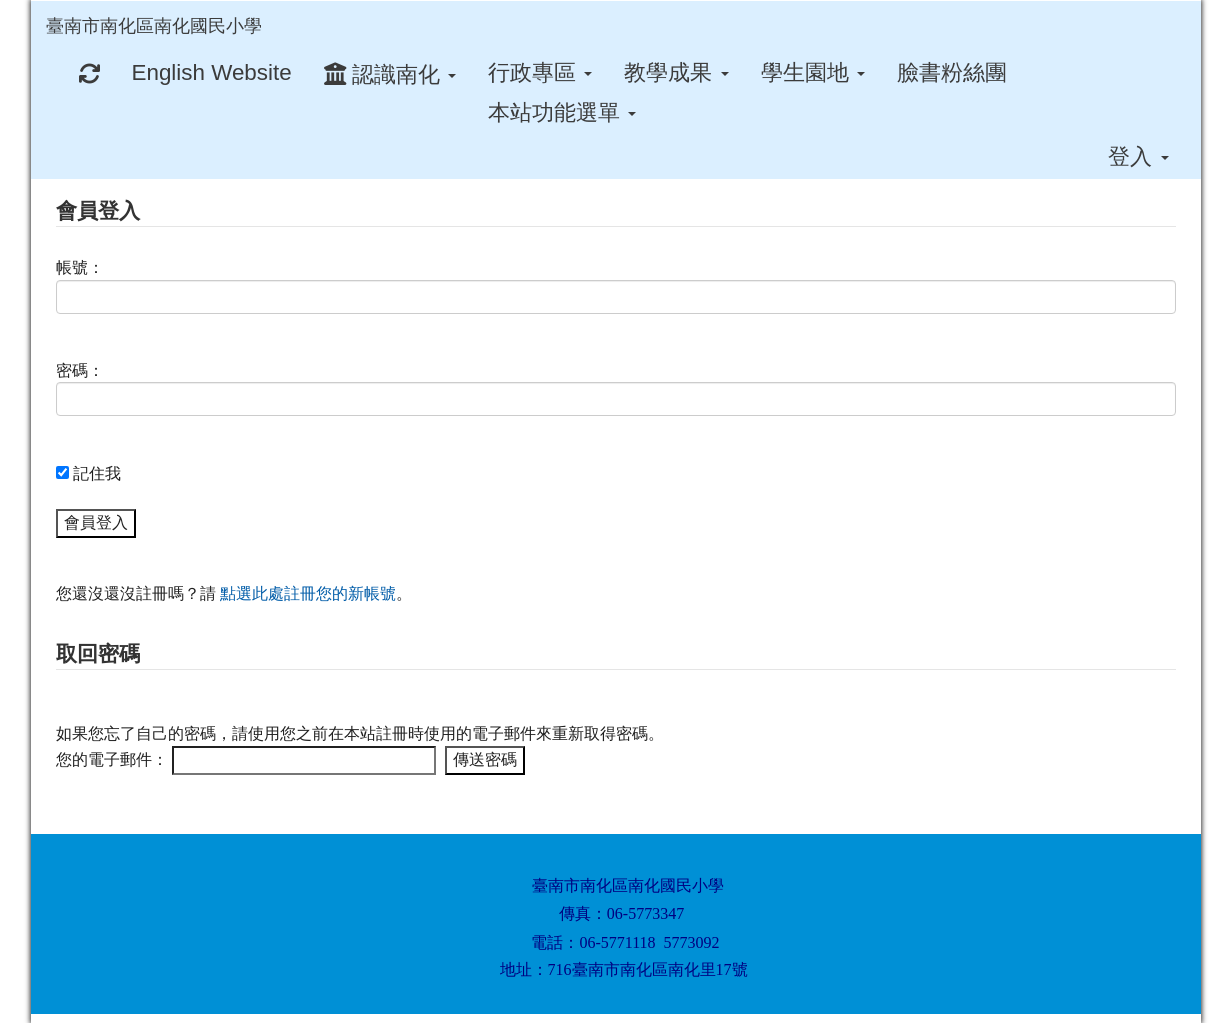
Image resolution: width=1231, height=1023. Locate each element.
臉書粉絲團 (952, 72)
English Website (212, 72)
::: (281, 7)
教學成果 (676, 72)
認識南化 (390, 74)
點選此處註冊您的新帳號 (308, 593)
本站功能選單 (562, 112)
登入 (1138, 156)
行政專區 (540, 72)
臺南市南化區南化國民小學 (154, 26)
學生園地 (813, 72)
